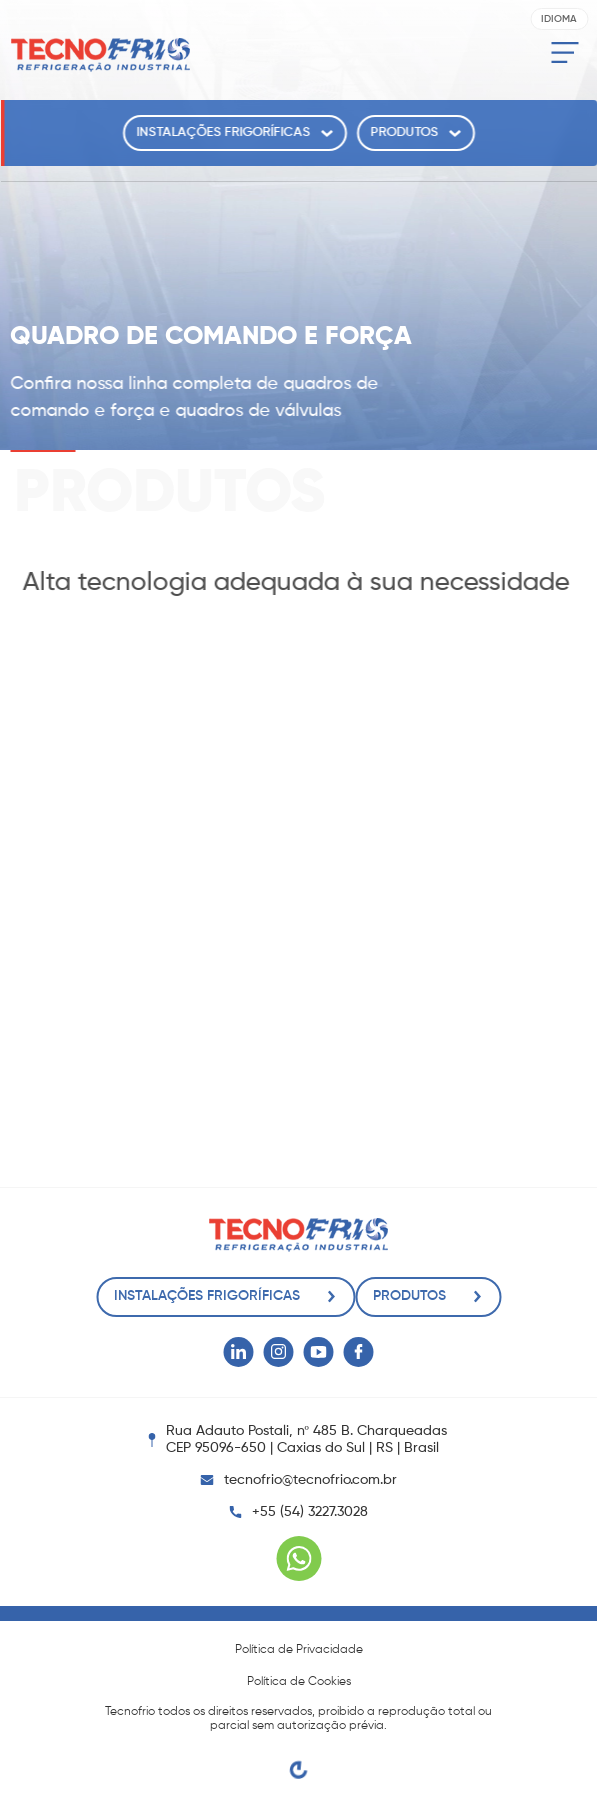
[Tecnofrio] (100, 55)
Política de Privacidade (299, 1650)
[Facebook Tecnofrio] (359, 1352)
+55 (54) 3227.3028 (310, 1512)
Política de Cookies (299, 1682)
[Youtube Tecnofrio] (319, 1352)
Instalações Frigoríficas (235, 132)
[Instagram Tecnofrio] (279, 1352)
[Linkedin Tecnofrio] (239, 1352)
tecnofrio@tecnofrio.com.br (299, 1480)
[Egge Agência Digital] (299, 1770)
